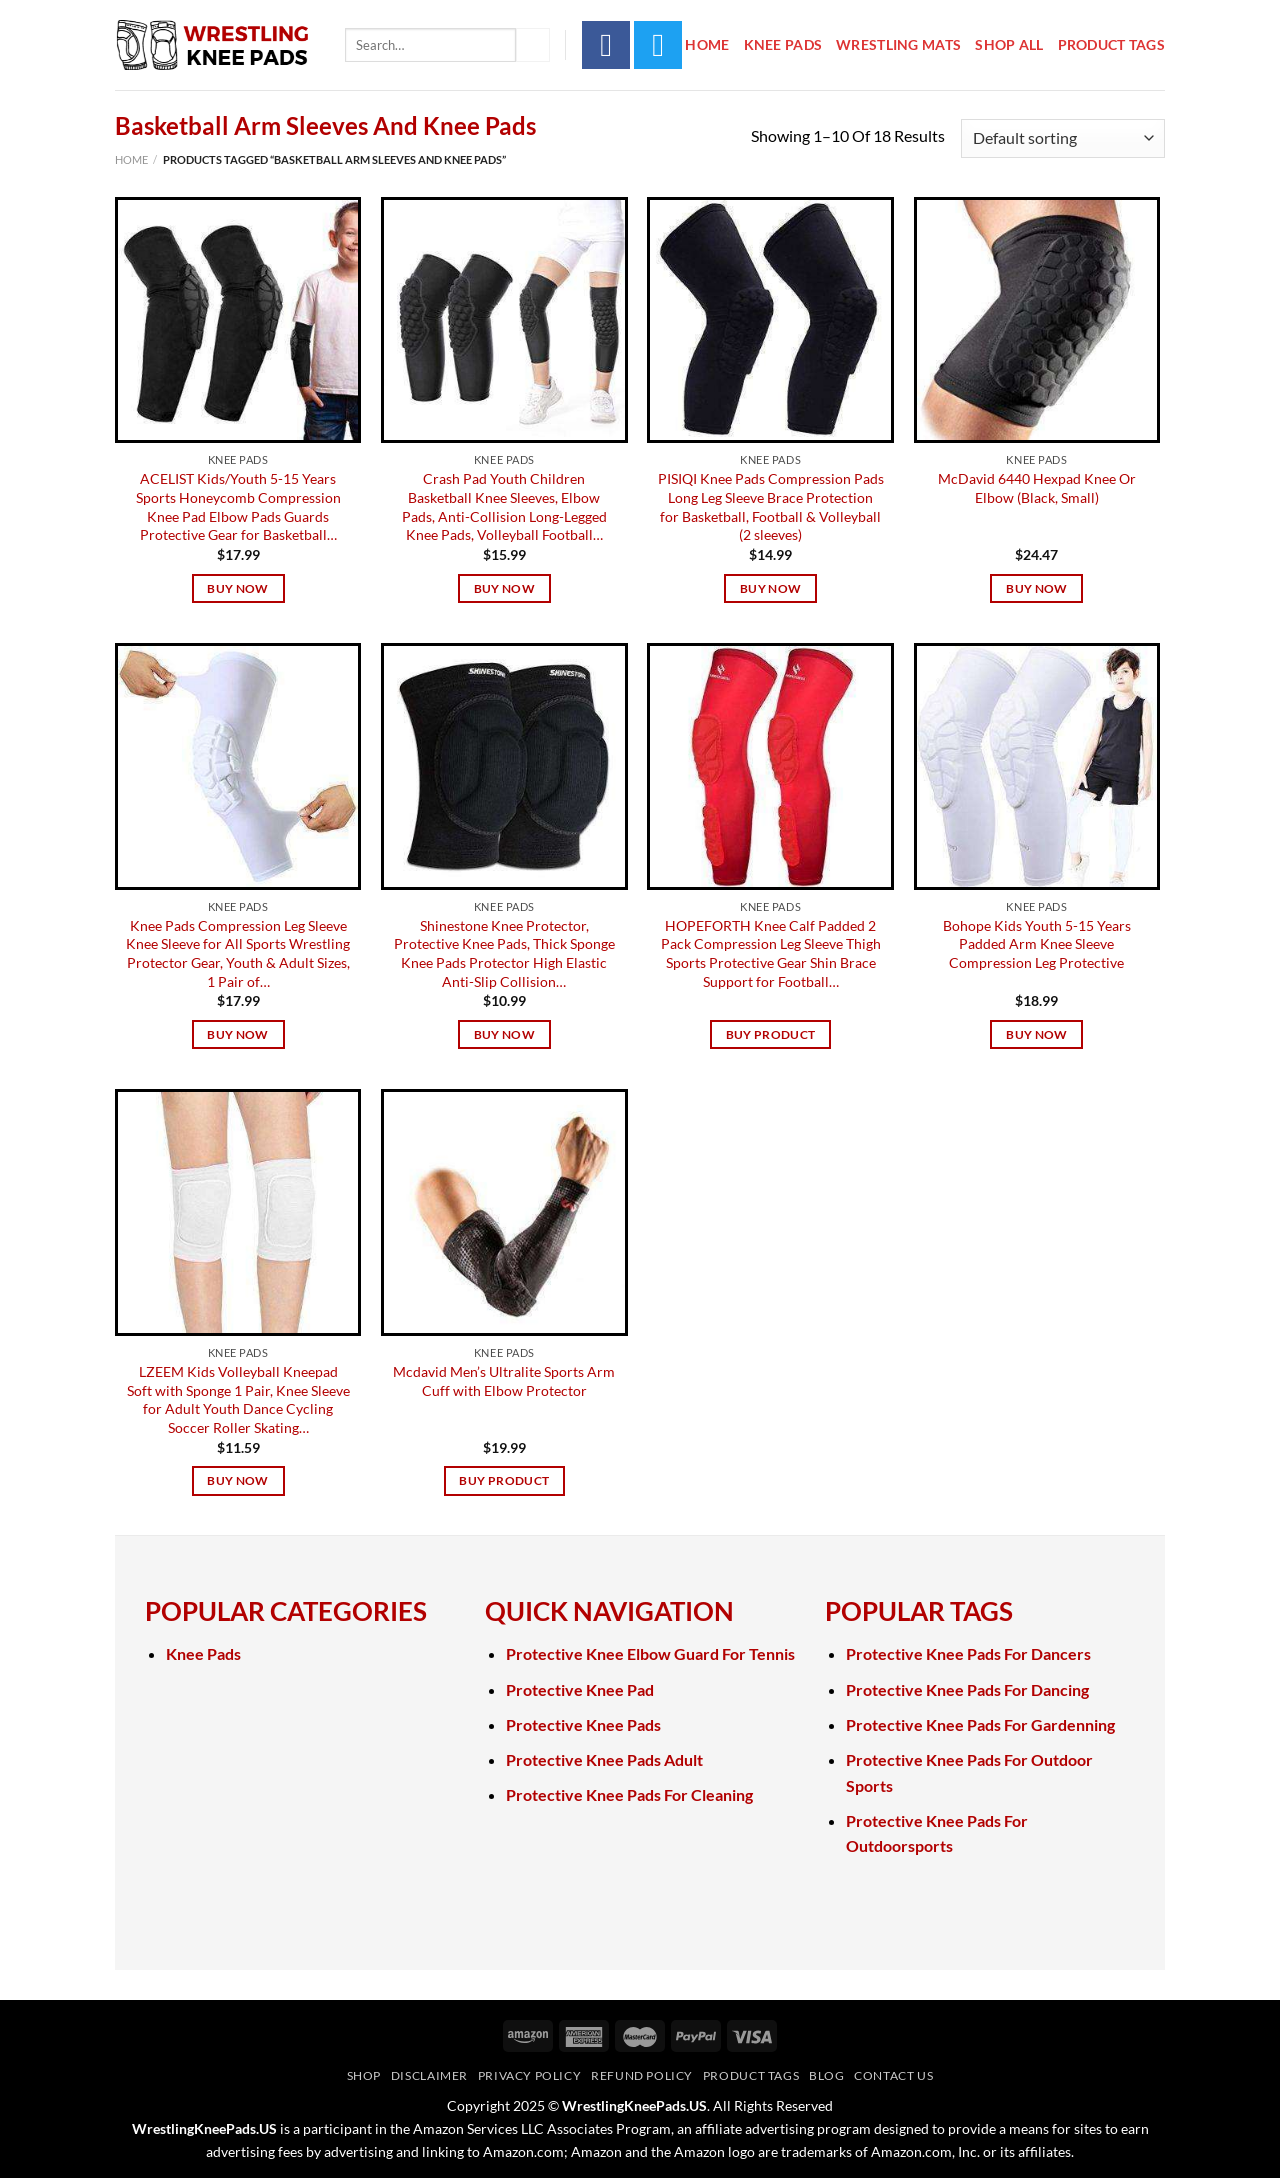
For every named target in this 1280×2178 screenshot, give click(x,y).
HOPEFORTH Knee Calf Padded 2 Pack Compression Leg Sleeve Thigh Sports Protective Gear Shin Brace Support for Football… (771, 953)
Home (707, 44)
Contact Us (893, 2075)
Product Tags (1111, 44)
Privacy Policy (530, 2075)
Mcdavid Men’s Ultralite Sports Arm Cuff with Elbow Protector (504, 1381)
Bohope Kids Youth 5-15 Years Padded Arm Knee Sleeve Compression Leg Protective (1037, 944)
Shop (364, 2075)
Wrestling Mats (898, 44)
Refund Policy (642, 2075)
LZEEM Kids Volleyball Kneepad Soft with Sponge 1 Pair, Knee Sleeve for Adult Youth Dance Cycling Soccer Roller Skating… (238, 1399)
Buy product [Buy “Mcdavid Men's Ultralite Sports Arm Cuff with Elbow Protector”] (504, 1480)
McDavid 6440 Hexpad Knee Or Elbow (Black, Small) (1037, 488)
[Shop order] (1063, 138)
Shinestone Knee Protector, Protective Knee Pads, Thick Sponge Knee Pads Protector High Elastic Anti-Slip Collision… (504, 953)
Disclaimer (429, 2075)
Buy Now (237, 588)
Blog (826, 2075)
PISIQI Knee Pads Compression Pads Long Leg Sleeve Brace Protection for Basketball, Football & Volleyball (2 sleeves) (771, 506)
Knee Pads (783, 44)
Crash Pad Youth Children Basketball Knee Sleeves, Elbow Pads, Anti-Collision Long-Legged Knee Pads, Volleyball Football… (504, 506)
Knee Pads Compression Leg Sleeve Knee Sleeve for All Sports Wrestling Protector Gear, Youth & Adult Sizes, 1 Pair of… (238, 953)
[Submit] (533, 45)
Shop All (1009, 44)
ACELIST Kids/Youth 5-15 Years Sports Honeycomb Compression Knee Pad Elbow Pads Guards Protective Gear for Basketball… (238, 506)
